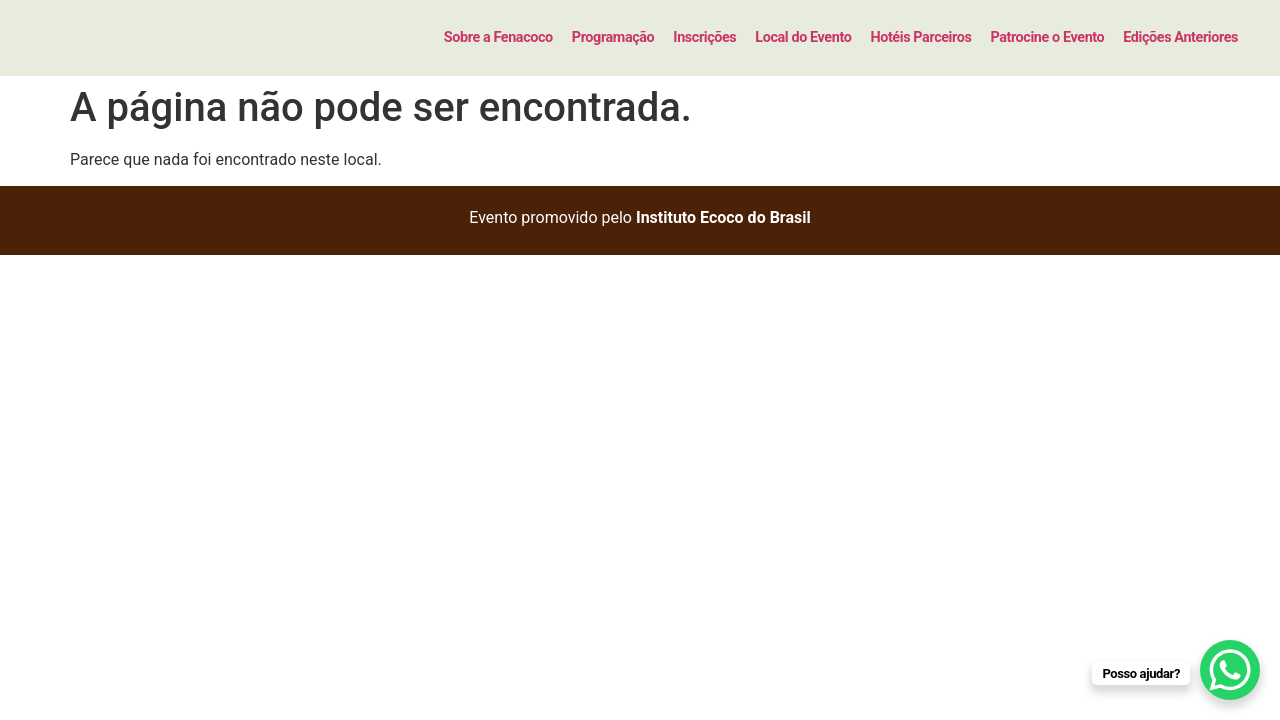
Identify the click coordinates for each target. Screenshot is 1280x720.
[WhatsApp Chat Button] (1230, 670)
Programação (613, 37)
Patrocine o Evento (1047, 37)
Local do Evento (803, 37)
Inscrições (704, 37)
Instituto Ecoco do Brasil (723, 217)
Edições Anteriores (1180, 37)
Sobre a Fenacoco (498, 37)
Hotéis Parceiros (920, 37)
